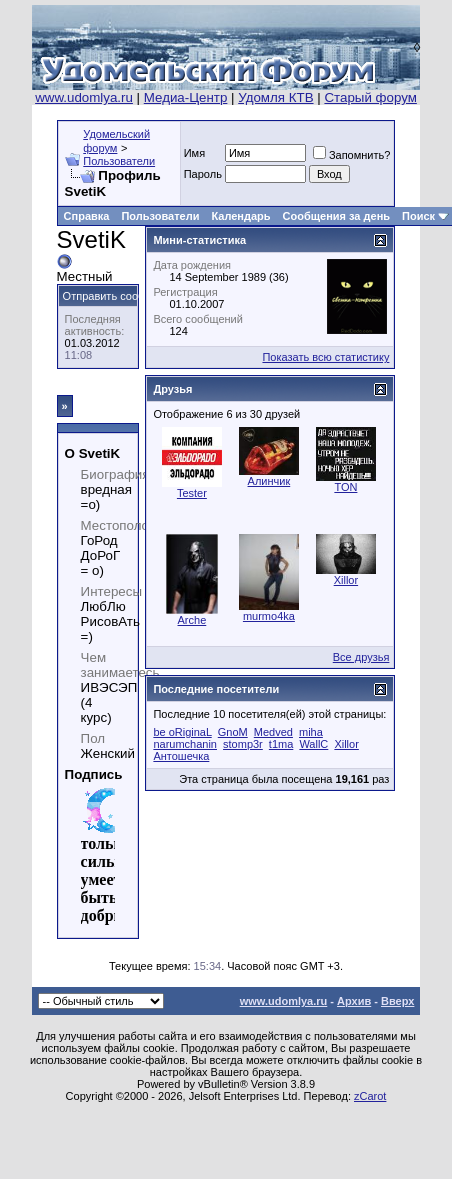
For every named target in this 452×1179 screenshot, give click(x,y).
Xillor (346, 580)
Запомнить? (352, 155)
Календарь (240, 216)
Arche (192, 620)
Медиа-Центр (186, 97)
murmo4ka (269, 616)
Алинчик (269, 481)
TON (345, 487)
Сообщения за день (336, 216)
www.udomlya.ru (84, 97)
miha (311, 732)
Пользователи (119, 161)
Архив (354, 1001)
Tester (192, 493)
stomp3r (243, 744)
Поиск (418, 216)
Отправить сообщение (120, 296)
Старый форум (370, 97)
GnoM (233, 732)
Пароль (203, 174)
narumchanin (185, 744)
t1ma (281, 744)
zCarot (370, 1096)
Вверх (397, 1001)
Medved (273, 732)
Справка (87, 216)
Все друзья (361, 657)
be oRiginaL (182, 732)
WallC (313, 744)
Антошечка (181, 756)
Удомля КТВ (275, 97)
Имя (194, 153)
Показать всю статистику (325, 357)
